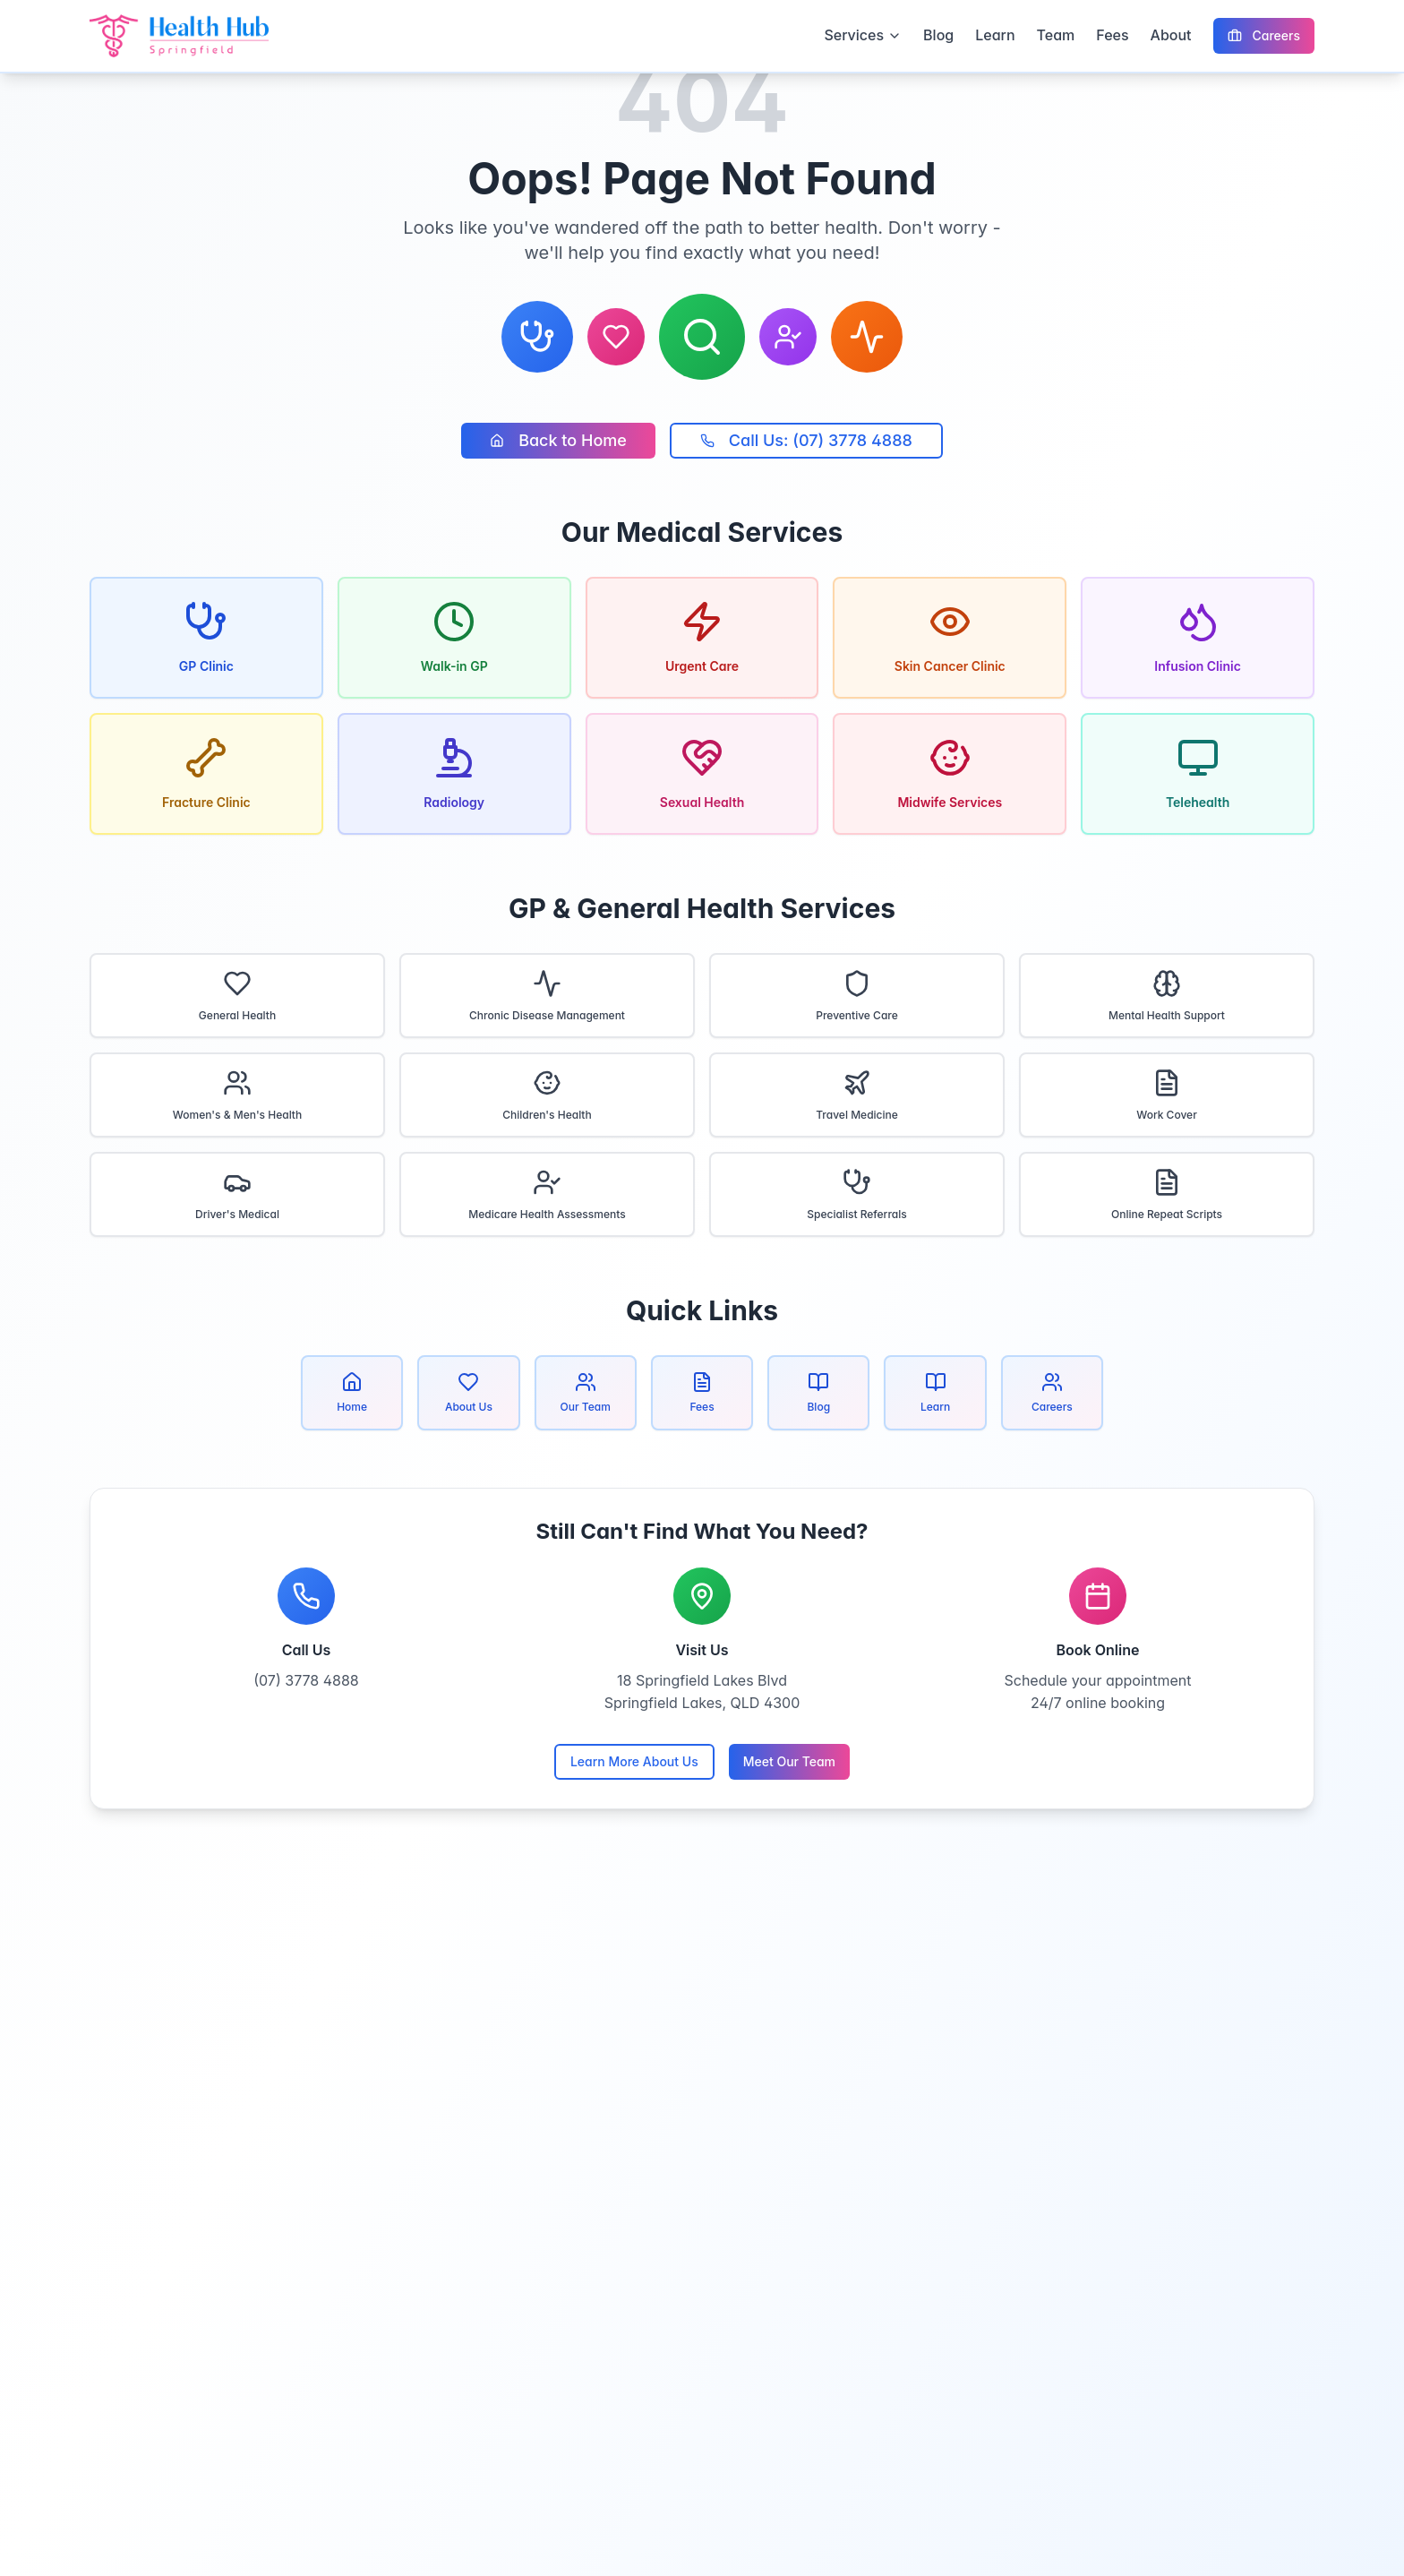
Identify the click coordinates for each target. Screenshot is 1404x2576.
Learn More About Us (634, 1761)
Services (863, 35)
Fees (1112, 35)
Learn (994, 35)
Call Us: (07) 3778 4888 (806, 440)
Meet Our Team (789, 1761)
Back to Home (558, 440)
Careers (1264, 35)
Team (1056, 35)
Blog (938, 35)
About (1171, 35)
